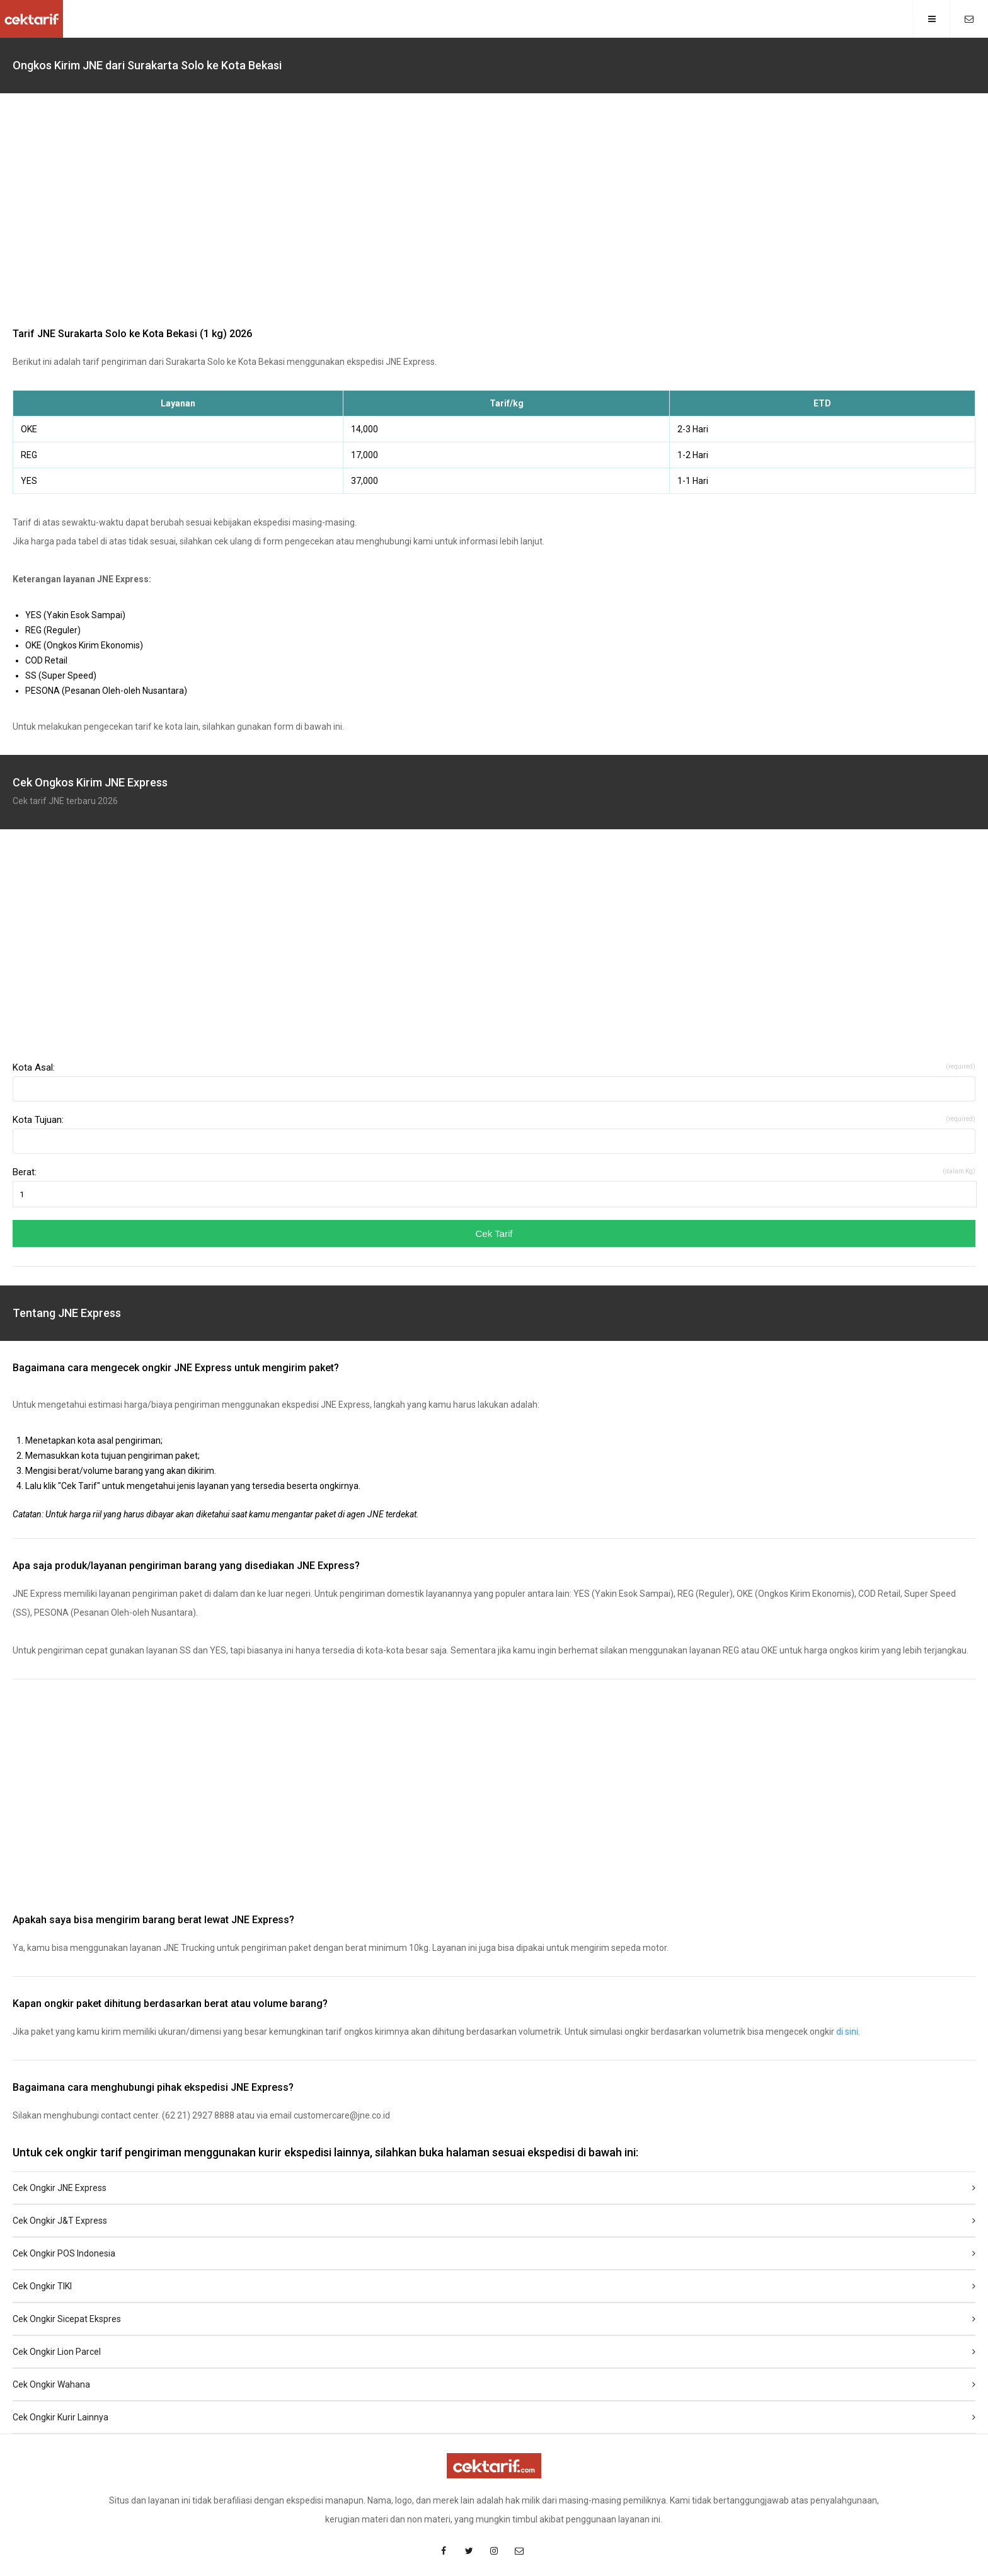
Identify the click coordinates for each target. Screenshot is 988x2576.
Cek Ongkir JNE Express (494, 2188)
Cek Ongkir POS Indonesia (494, 2253)
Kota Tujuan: (494, 1119)
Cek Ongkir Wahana (494, 2384)
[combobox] (494, 1088)
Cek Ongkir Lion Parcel (494, 2351)
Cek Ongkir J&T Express (494, 2220)
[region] (494, 213)
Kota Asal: (494, 1067)
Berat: (494, 1172)
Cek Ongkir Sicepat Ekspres (494, 2319)
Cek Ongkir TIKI (494, 2286)
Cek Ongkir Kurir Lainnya (494, 2417)
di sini (847, 2032)
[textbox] (494, 1088)
